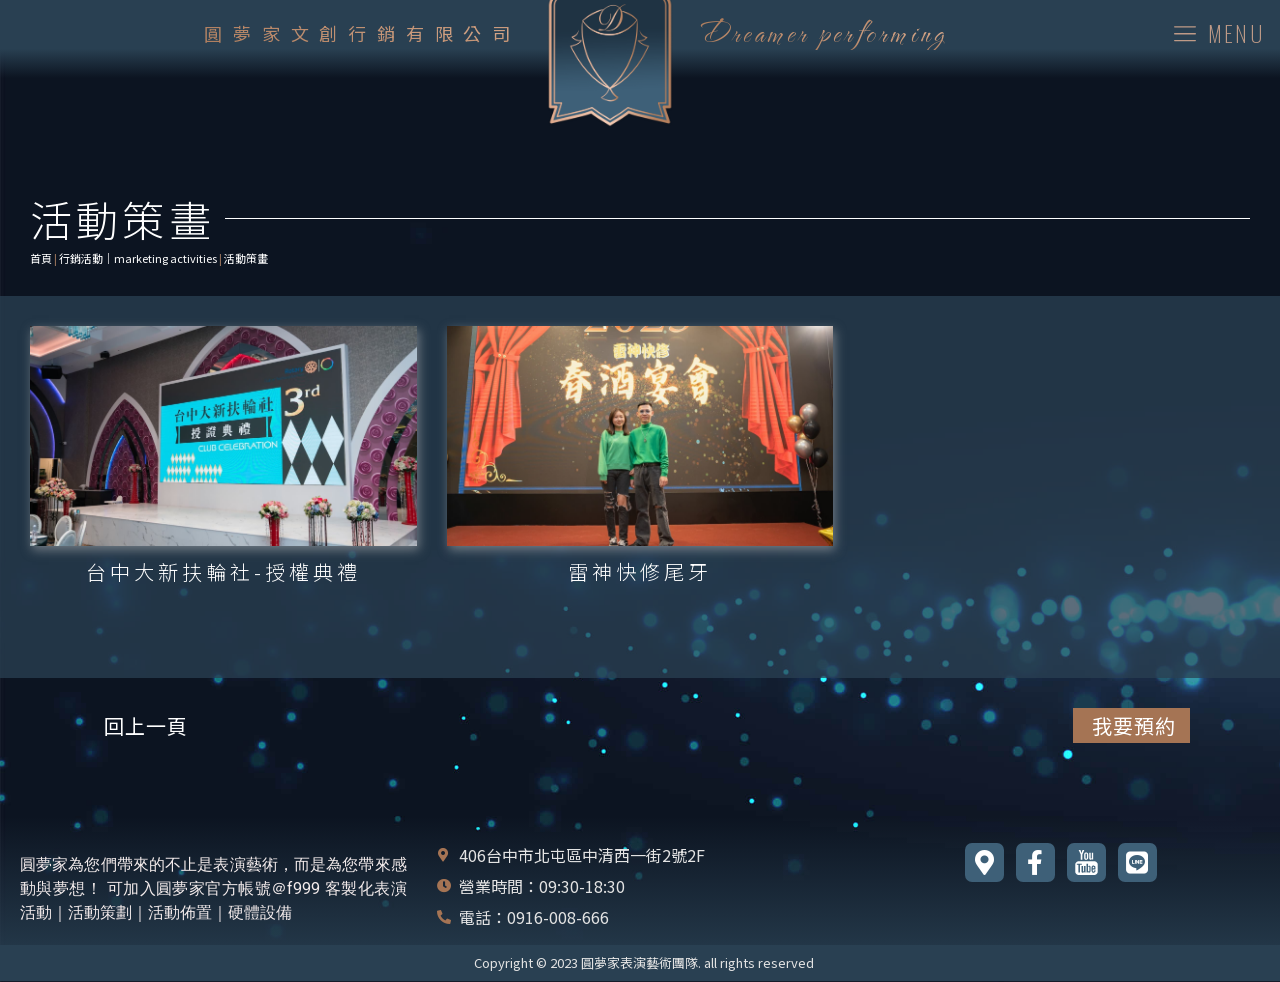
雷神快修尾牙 (640, 571)
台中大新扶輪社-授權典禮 (223, 571)
